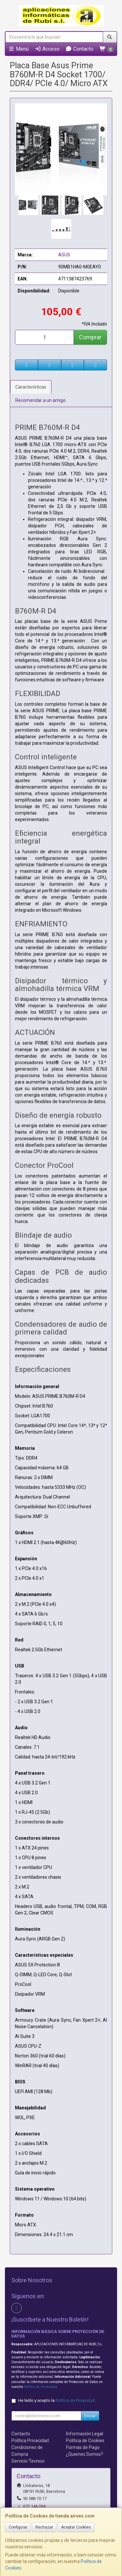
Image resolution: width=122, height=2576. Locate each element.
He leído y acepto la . (57, 2400)
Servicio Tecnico (28, 2461)
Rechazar (44, 2527)
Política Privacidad (30, 2440)
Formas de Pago (83, 2447)
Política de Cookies (85, 2440)
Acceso (47, 49)
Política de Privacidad (40, 2387)
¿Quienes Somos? (84, 2454)
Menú (18, 49)
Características (30, 387)
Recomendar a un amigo (40, 400)
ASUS (64, 254)
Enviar (90, 2416)
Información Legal (84, 2433)
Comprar (90, 337)
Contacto (79, 49)
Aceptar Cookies (76, 2527)
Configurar (18, 2527)
